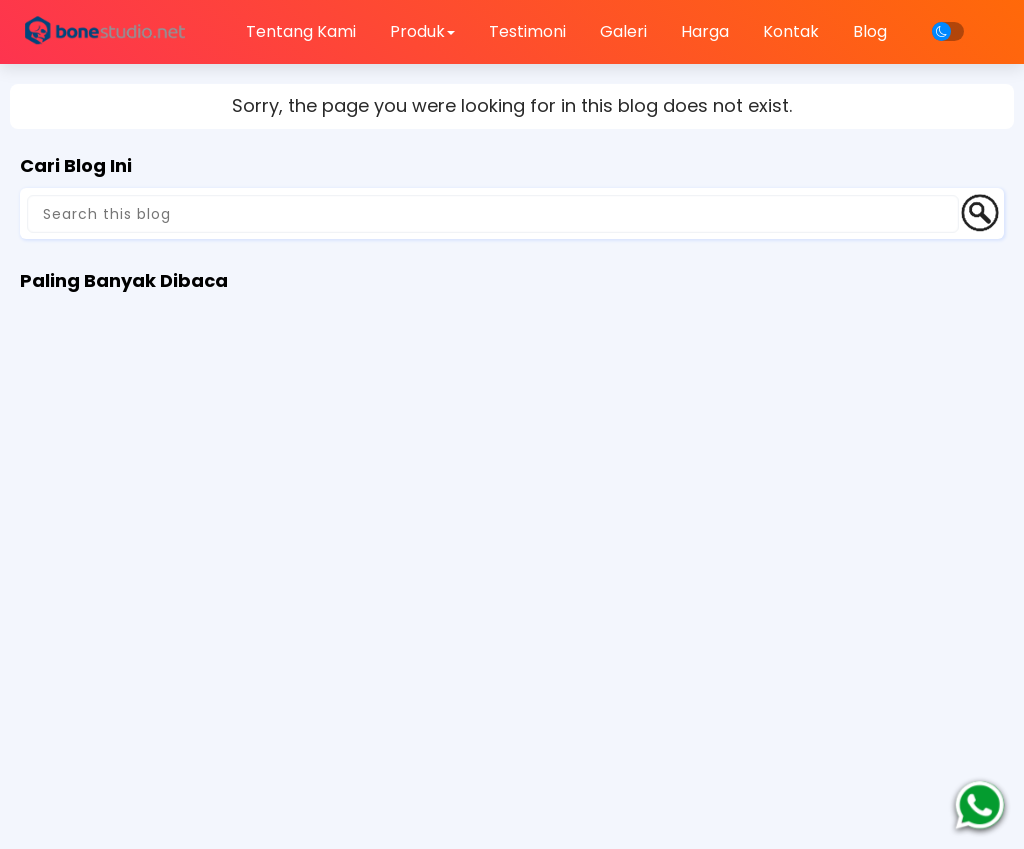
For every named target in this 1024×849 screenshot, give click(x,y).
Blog (870, 31)
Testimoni (527, 31)
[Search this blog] (493, 214)
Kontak (791, 31)
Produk (422, 31)
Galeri (623, 31)
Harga (705, 31)
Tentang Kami (301, 31)
